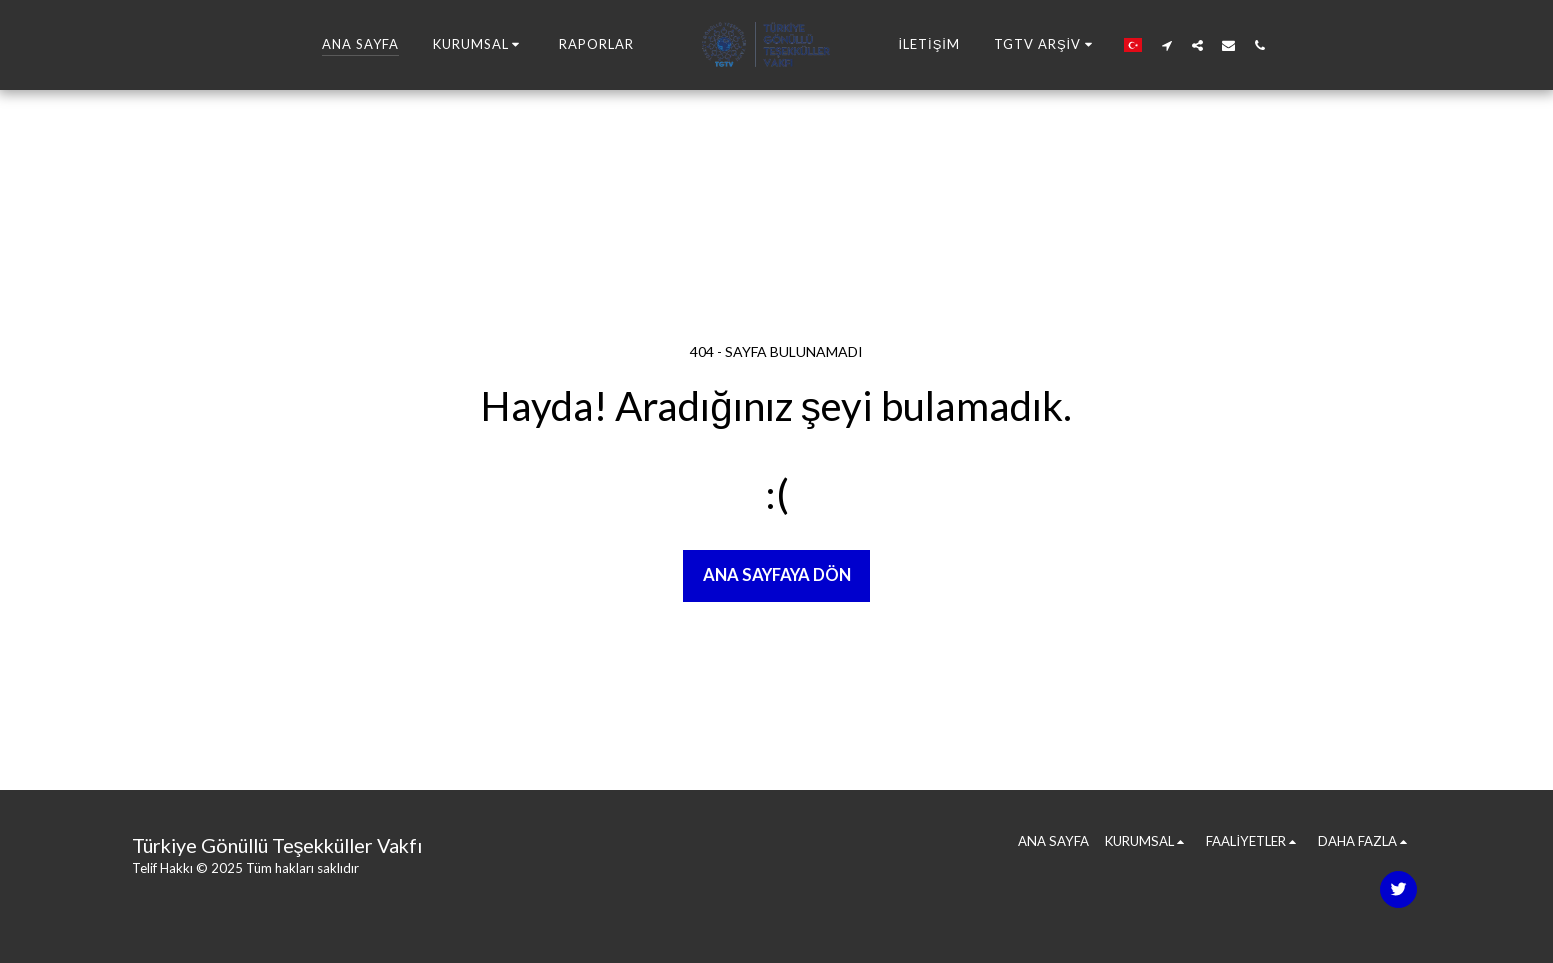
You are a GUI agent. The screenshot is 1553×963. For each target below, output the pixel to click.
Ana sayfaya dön (777, 575)
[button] (479, 45)
